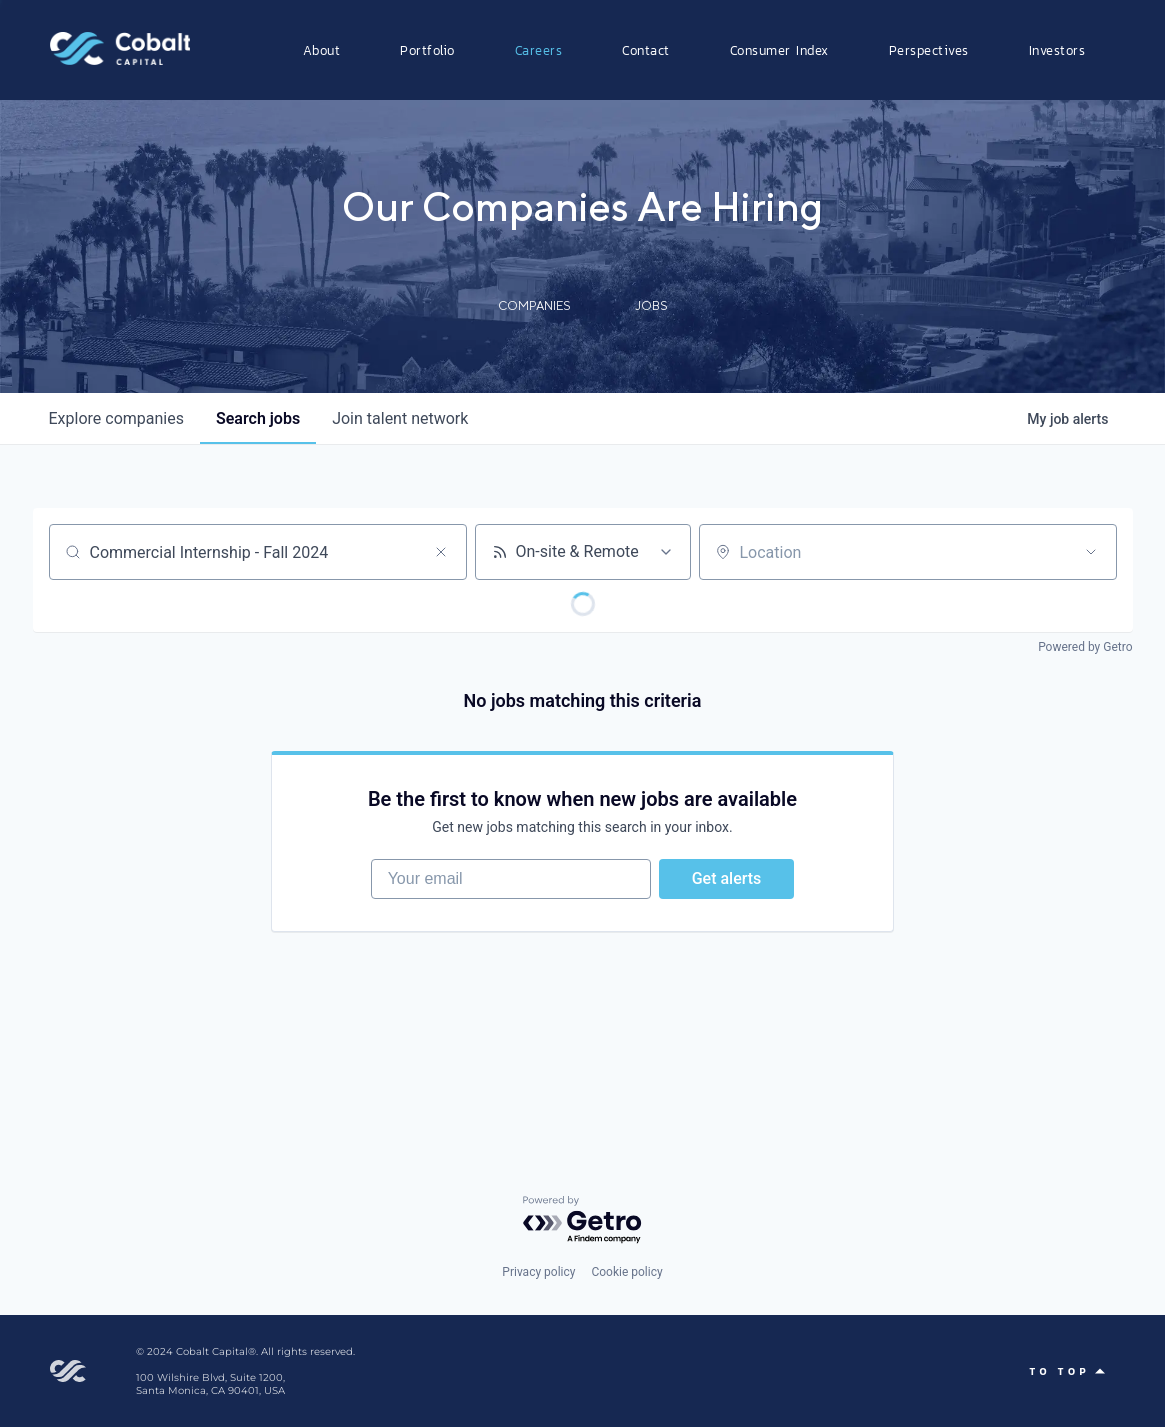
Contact (646, 50)
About (322, 50)
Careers (539, 50)
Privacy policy (538, 1272)
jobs (258, 418)
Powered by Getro (1085, 647)
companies (116, 418)
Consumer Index (779, 50)
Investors (1057, 50)
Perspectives (929, 50)
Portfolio (427, 50)
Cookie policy (626, 1272)
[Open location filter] (1091, 552)
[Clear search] (441, 552)
